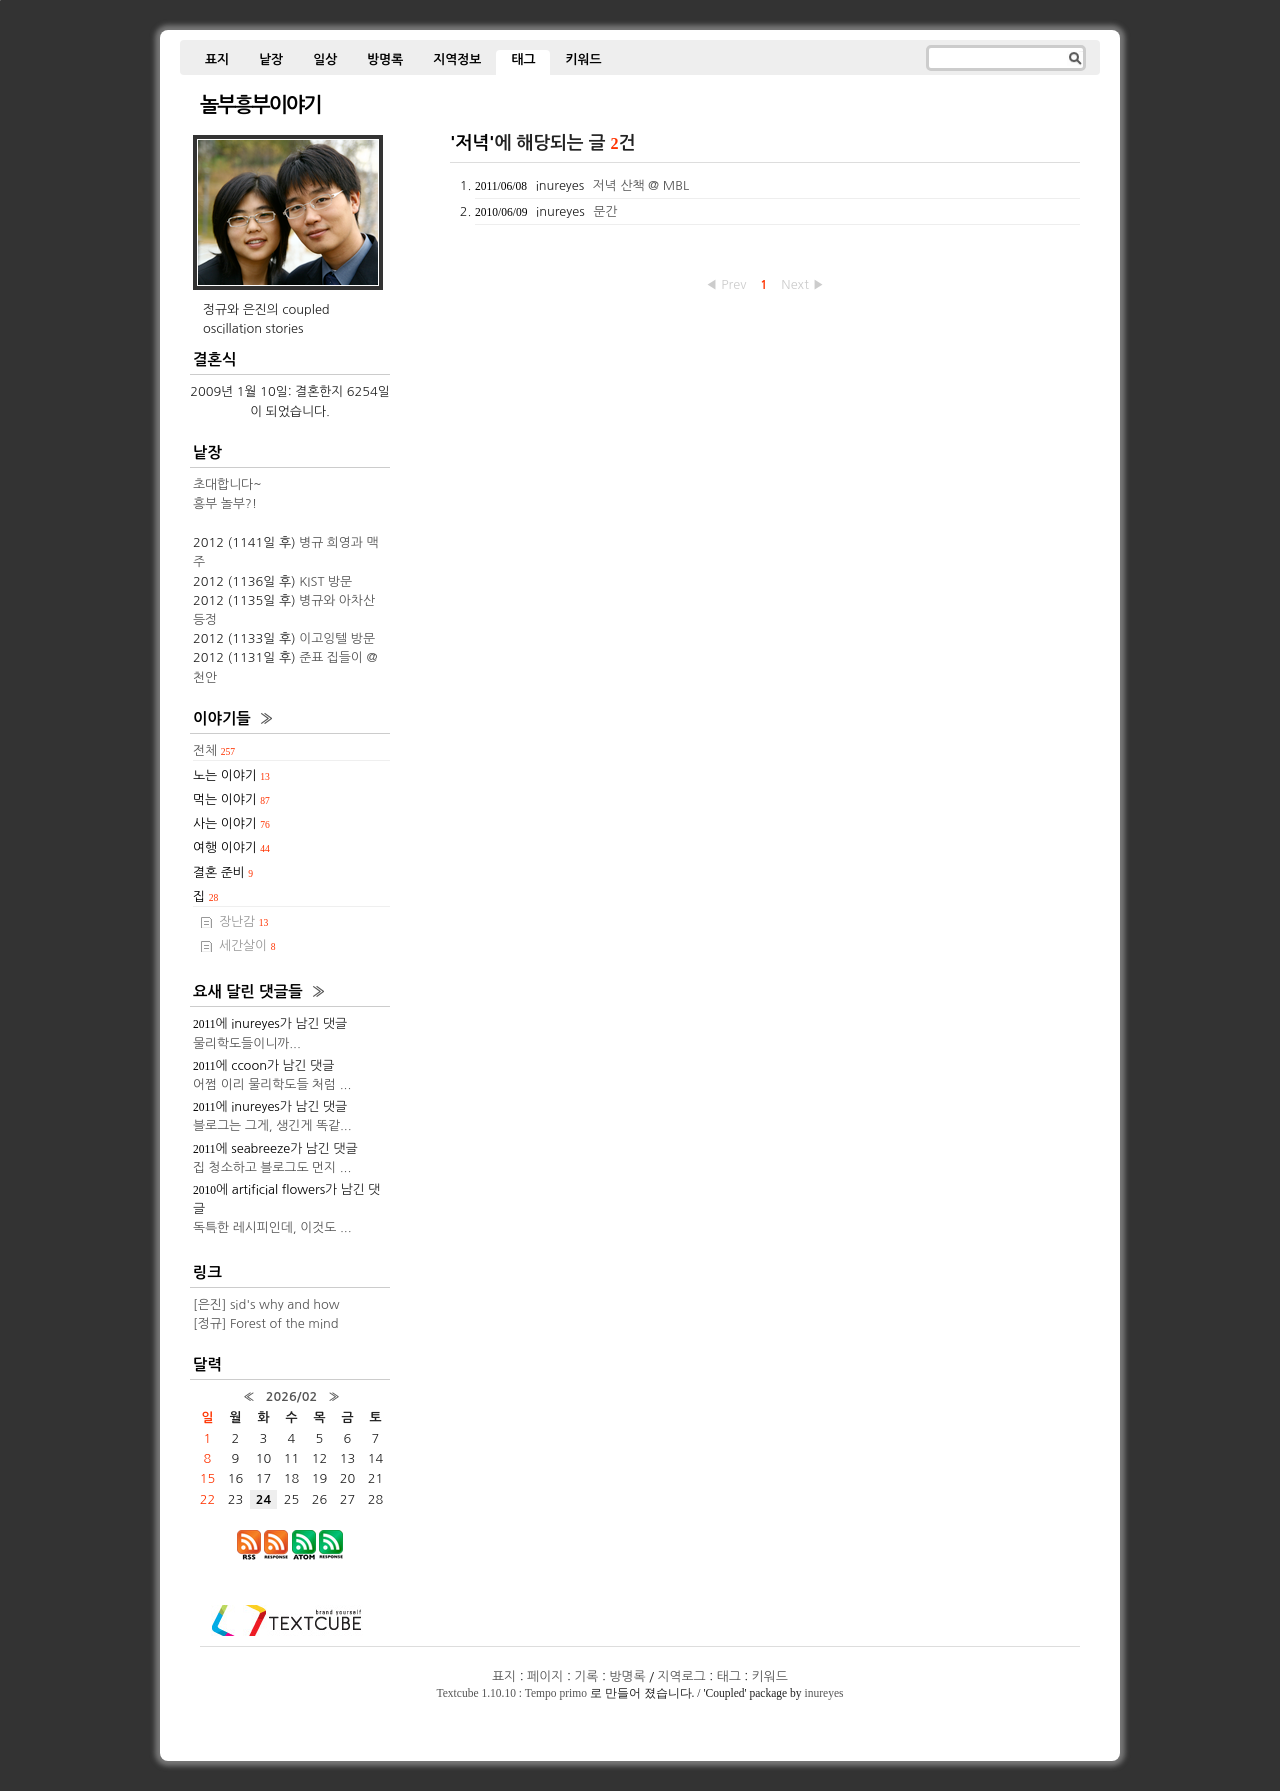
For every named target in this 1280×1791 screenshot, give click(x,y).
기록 (586, 1676)
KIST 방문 (325, 581)
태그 (523, 59)
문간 (605, 211)
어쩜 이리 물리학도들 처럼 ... (272, 1084)
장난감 (243, 921)
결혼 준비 (223, 872)
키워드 (583, 59)
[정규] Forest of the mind (266, 1323)
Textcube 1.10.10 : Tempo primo (512, 1693)
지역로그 (682, 1676)
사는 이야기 (231, 823)
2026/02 (291, 1396)
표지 (217, 59)
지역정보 (457, 59)
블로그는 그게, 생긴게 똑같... (272, 1125)
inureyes (823, 1693)
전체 (214, 750)
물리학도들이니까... (247, 1043)
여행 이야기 (231, 847)
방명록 (385, 59)
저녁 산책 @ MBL (641, 185)
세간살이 (247, 945)
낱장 (271, 59)
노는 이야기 (231, 775)
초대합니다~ (227, 484)
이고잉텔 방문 (337, 638)
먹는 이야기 (231, 799)
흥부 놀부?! (225, 503)
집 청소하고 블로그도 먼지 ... (272, 1167)
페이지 (545, 1676)
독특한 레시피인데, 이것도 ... (272, 1227)
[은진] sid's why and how (266, 1304)
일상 (325, 59)
